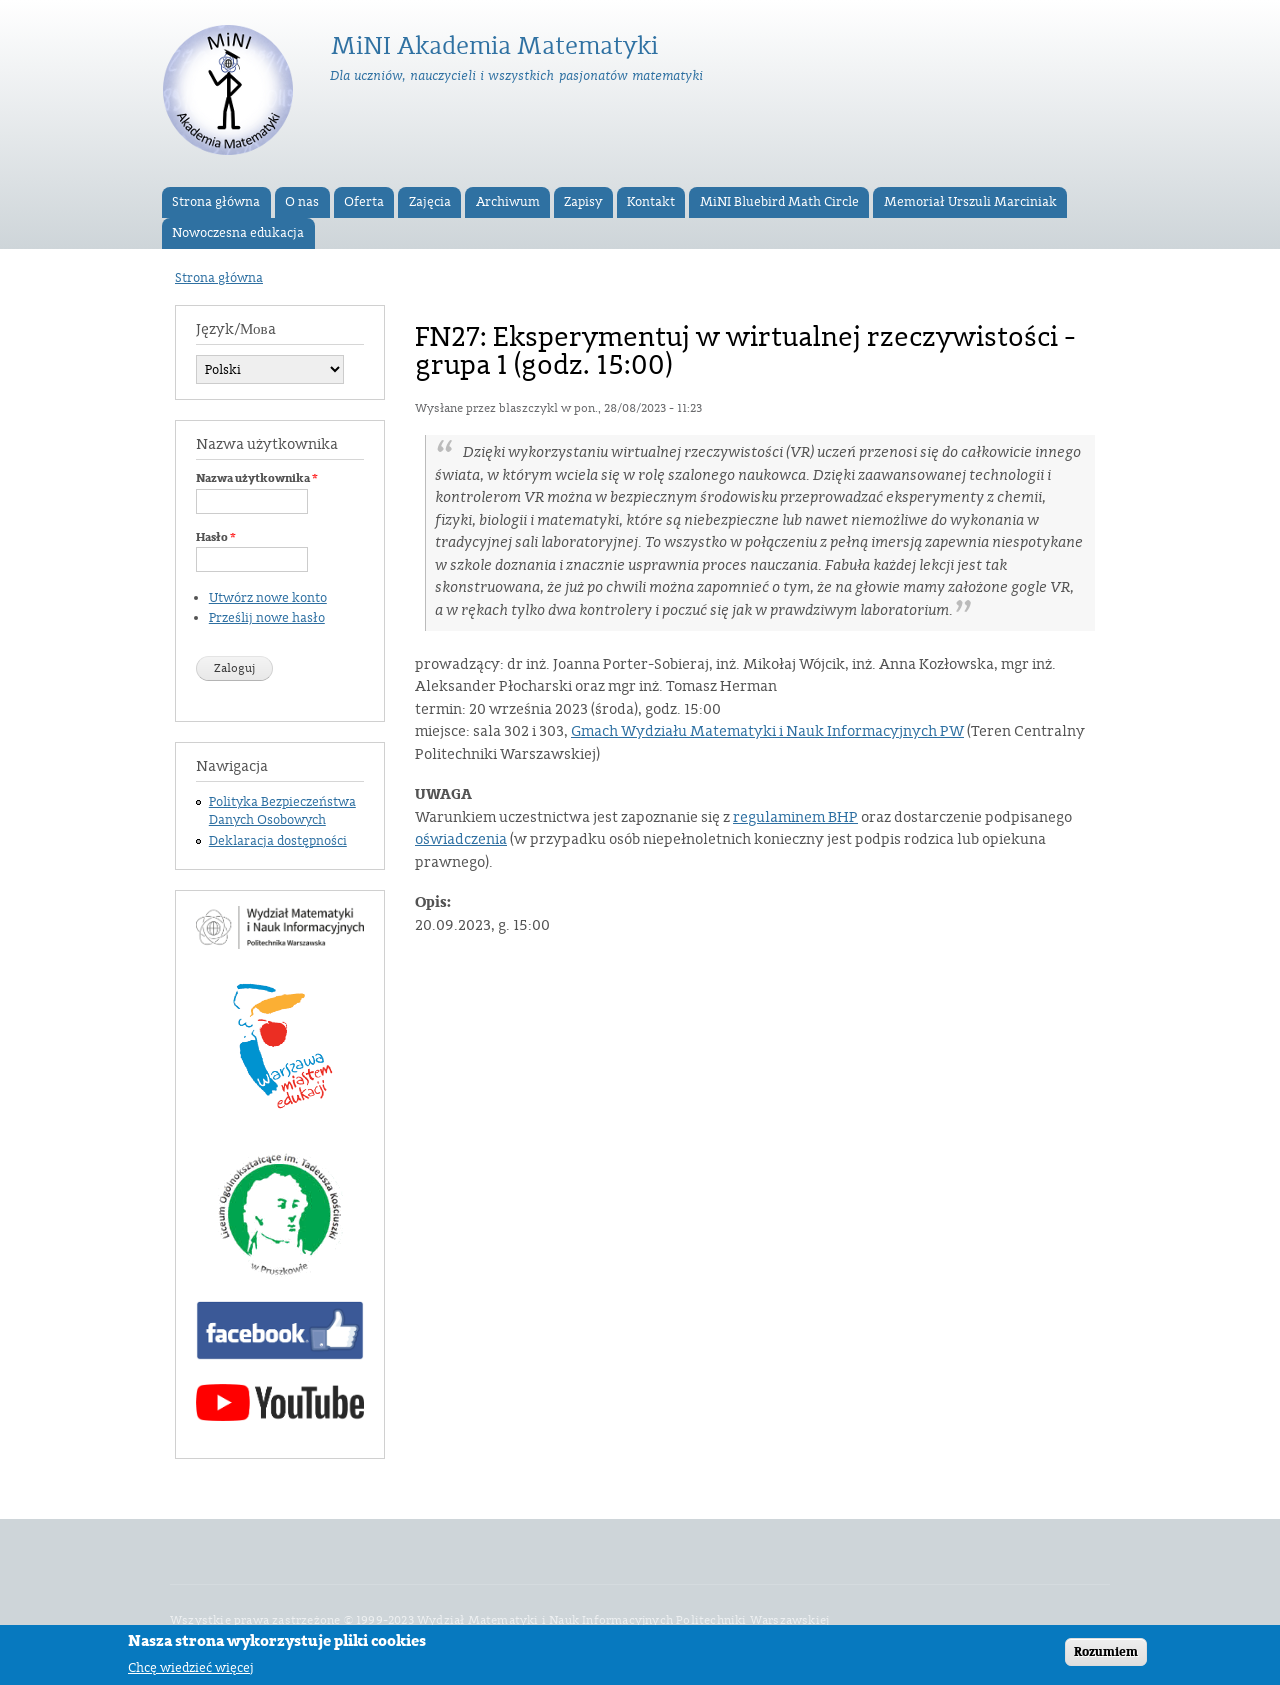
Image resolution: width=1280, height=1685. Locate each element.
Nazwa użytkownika (257, 478)
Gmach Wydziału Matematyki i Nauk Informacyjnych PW (767, 731)
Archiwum (508, 202)
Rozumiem (1106, 1656)
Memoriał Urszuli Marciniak (970, 202)
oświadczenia (461, 839)
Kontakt (651, 202)
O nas (302, 202)
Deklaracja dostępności (278, 841)
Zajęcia (430, 202)
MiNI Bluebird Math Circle (779, 202)
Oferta (364, 202)
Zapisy (583, 202)
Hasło (216, 537)
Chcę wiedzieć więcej (191, 1671)
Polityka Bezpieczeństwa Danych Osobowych (282, 811)
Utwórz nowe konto (268, 598)
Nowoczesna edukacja (238, 233)
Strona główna (216, 202)
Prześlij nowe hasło (267, 618)
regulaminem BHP (795, 817)
